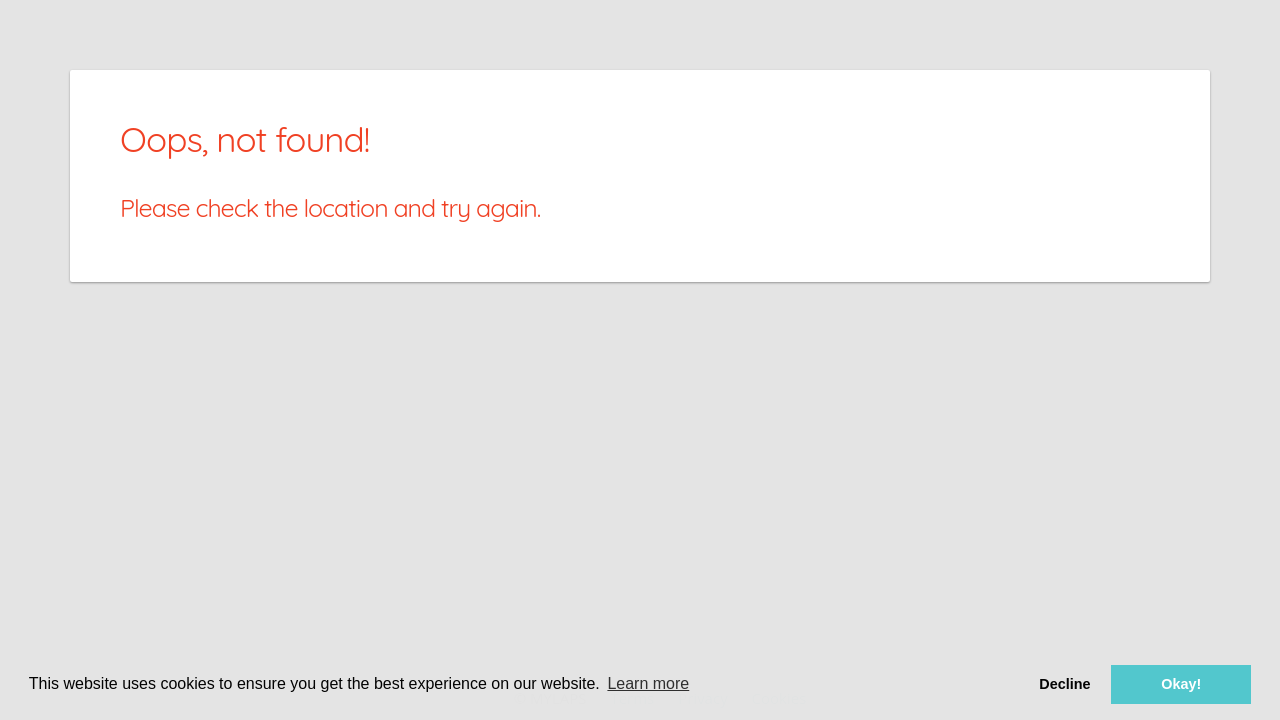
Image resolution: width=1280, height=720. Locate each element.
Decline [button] (1064, 684)
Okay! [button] (1181, 684)
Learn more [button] (648, 683)
